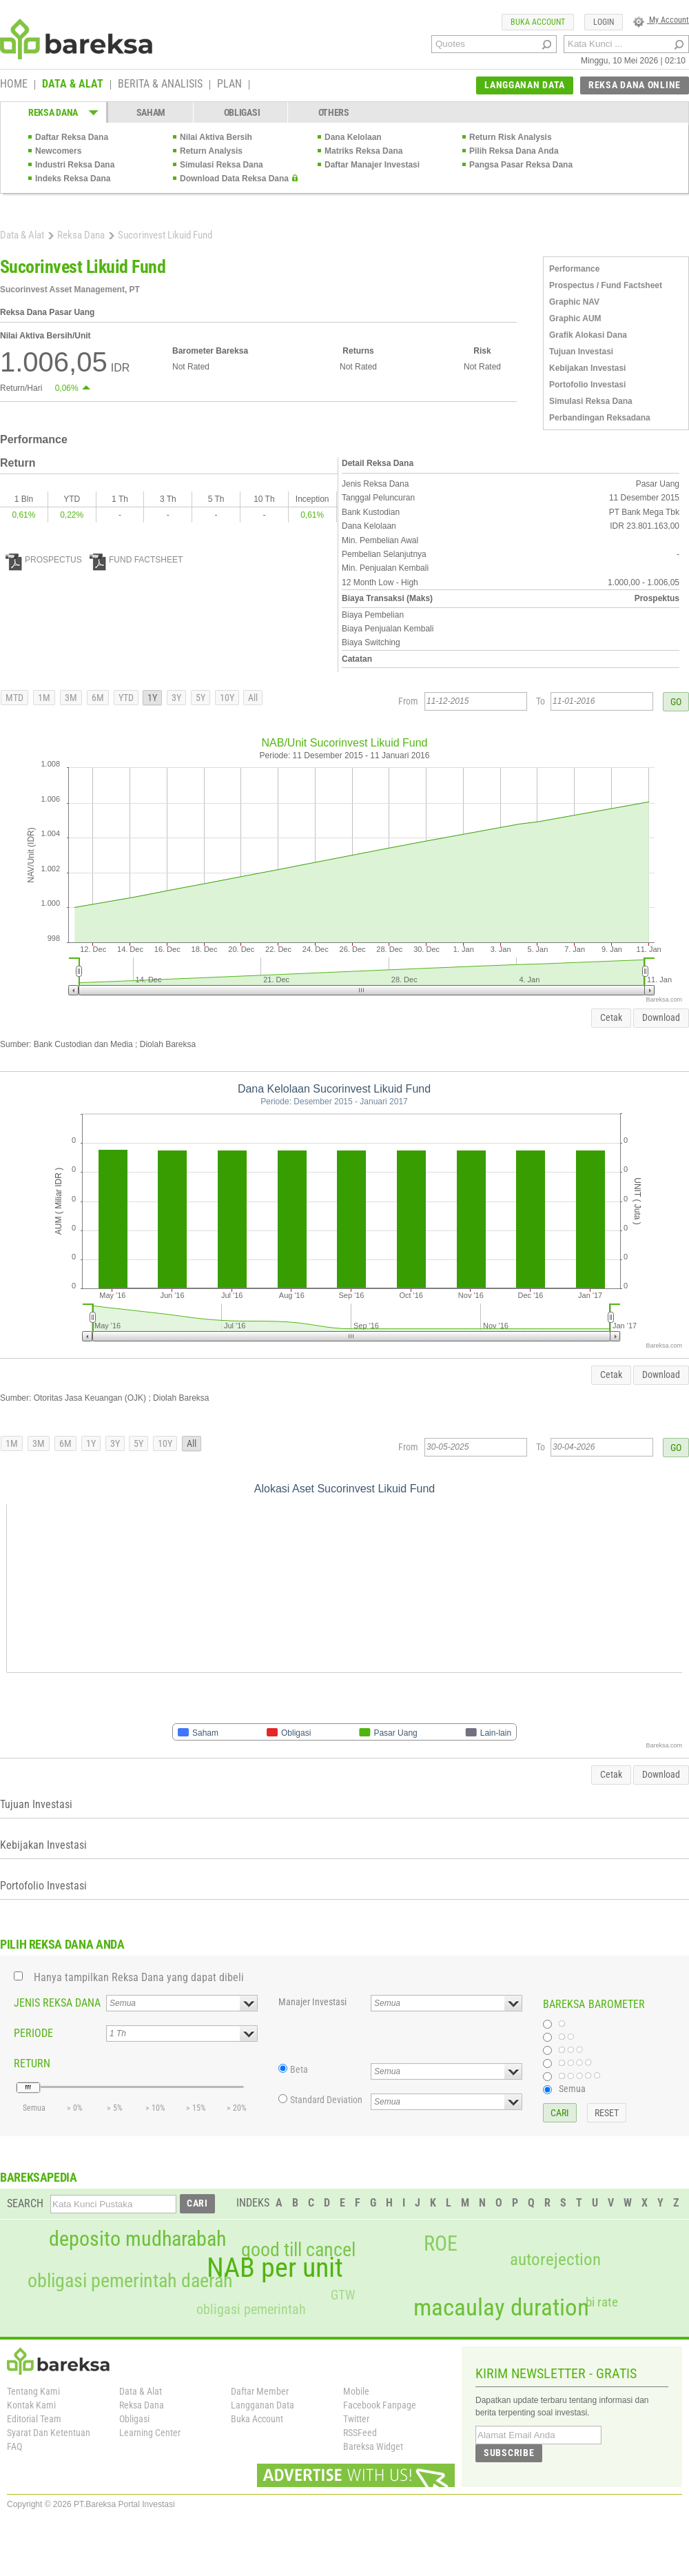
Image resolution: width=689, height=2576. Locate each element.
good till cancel (298, 2250)
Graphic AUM (575, 318)
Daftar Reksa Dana (71, 137)
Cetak (611, 1017)
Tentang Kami (33, 2391)
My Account (661, 20)
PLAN (229, 85)
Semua (572, 2088)
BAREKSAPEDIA (38, 2177)
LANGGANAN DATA (524, 84)
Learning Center (150, 2432)
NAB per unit (275, 2268)
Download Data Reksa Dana (234, 178)
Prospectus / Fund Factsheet (605, 285)
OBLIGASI (242, 112)
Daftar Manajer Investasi (372, 165)
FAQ (14, 2446)
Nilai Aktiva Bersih (216, 137)
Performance (574, 269)
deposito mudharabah (137, 2239)
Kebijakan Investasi (587, 368)
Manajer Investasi (312, 2001)
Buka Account (257, 2418)
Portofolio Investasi (587, 384)
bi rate (602, 2302)
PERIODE (33, 2033)
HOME (14, 85)
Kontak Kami (31, 2405)
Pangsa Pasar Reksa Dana (521, 165)
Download (661, 1017)
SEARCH (25, 2203)
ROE (440, 2243)
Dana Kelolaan (353, 137)
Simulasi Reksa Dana (221, 165)
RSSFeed (360, 2432)
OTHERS (333, 112)
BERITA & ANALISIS (160, 85)
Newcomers (58, 151)
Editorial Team (34, 2418)
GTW (343, 2295)
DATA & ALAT (72, 85)
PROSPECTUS (44, 560)
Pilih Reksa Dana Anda (514, 151)
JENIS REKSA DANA (57, 2002)
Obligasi (134, 2418)
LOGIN (603, 22)
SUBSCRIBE (509, 2452)
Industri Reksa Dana (74, 165)
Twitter (356, 2418)
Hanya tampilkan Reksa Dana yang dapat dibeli (139, 1977)
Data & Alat (22, 235)
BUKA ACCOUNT (538, 22)
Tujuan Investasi (581, 351)
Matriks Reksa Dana (363, 151)
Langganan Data (262, 2405)
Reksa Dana (81, 235)
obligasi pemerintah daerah (130, 2281)
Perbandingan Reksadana (599, 418)
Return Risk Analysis (510, 137)
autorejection (555, 2259)
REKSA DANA (53, 112)
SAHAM (151, 112)
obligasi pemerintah (251, 2309)
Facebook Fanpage (379, 2405)
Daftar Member (260, 2391)
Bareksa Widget (373, 2446)
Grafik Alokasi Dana (588, 335)
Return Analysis (211, 151)
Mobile (356, 2391)
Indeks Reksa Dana (72, 178)
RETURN (32, 2063)
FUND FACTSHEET (136, 560)
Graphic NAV (574, 302)
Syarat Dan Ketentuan (48, 2432)
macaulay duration (501, 2307)
